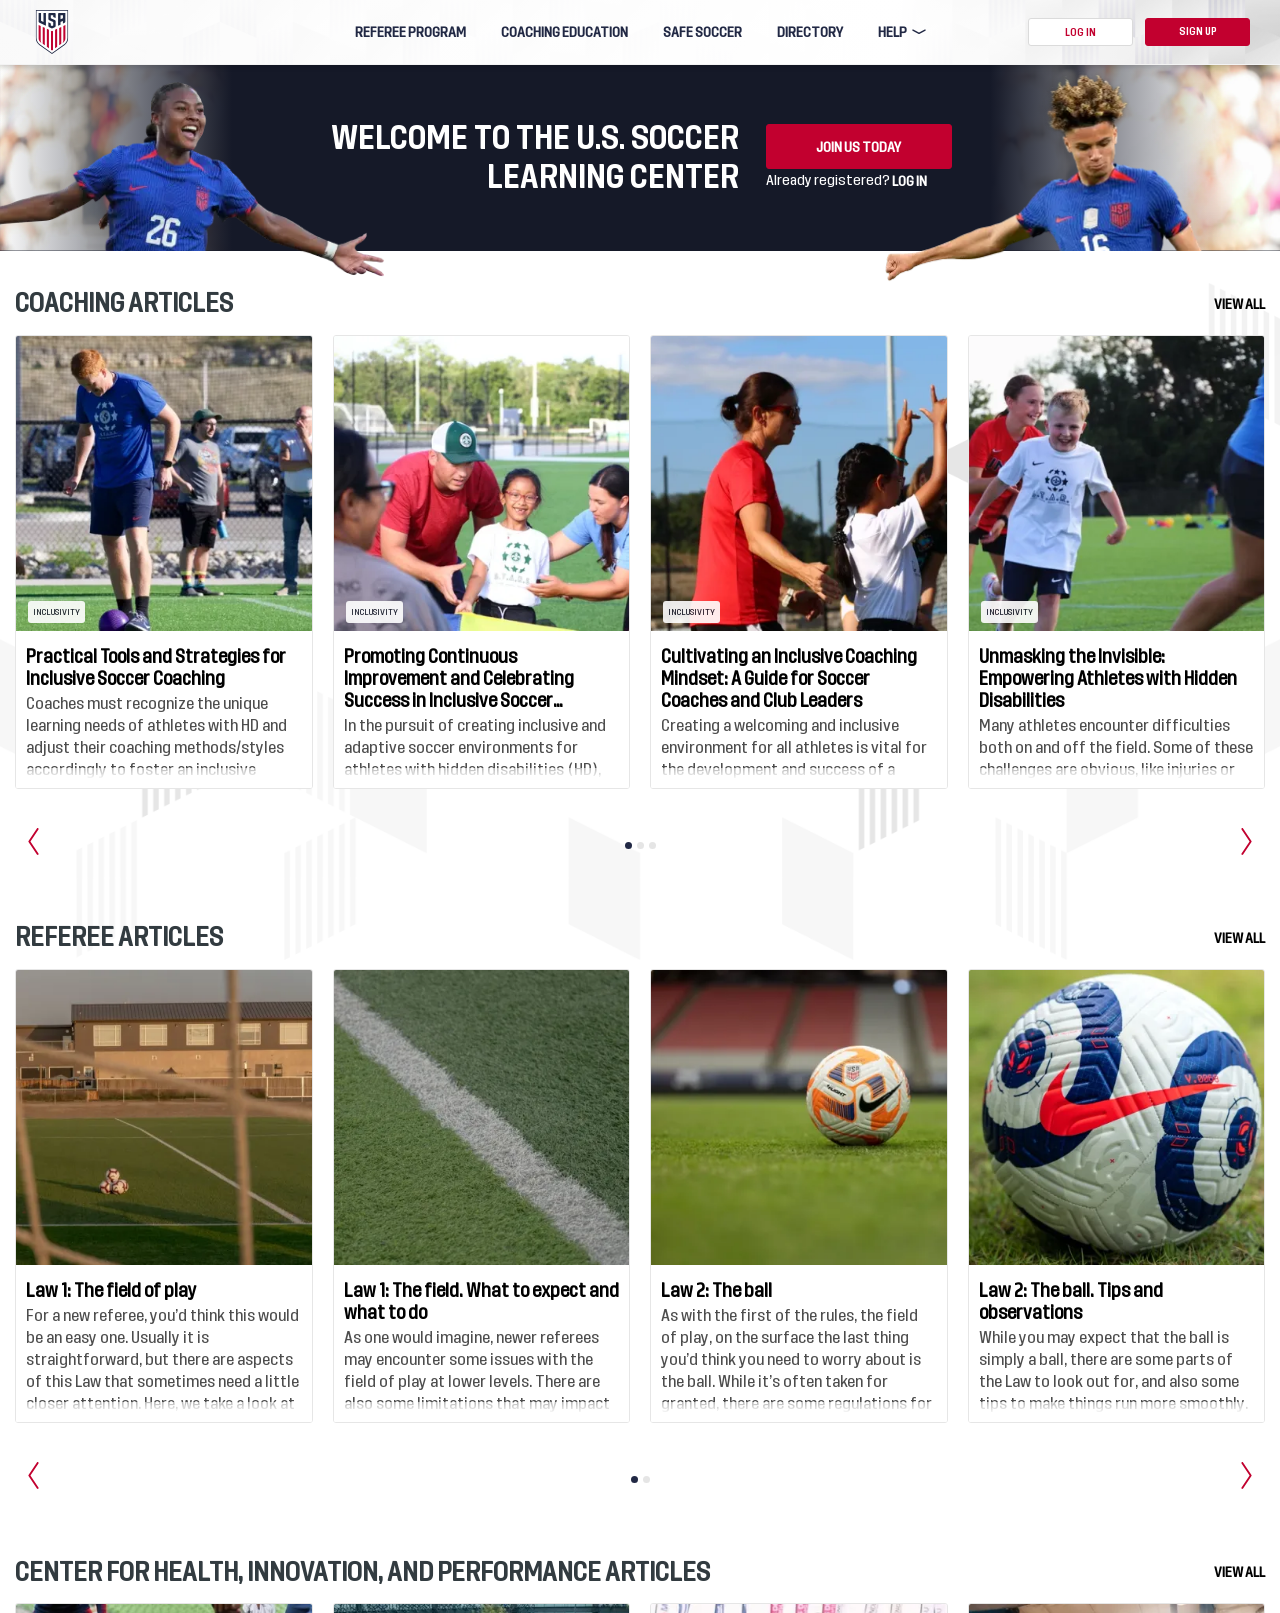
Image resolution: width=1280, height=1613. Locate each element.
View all (1239, 304)
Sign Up (1198, 32)
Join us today (858, 147)
